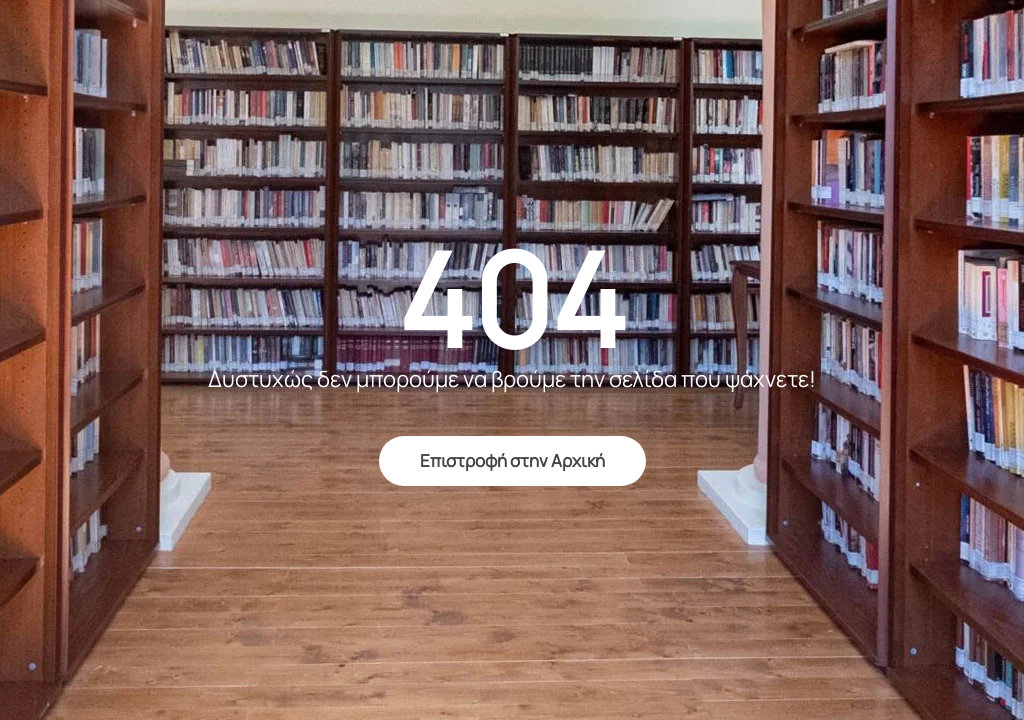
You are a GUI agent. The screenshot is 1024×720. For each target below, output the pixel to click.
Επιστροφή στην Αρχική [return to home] (512, 460)
